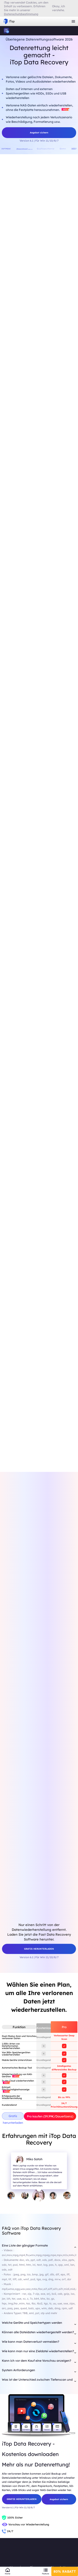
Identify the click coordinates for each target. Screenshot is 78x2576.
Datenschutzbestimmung (21, 14)
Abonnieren (63, 2557)
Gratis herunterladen (13, 2096)
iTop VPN (9, 21)
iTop (6, 31)
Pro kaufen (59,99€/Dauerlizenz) (50, 2096)
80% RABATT (65, 2571)
